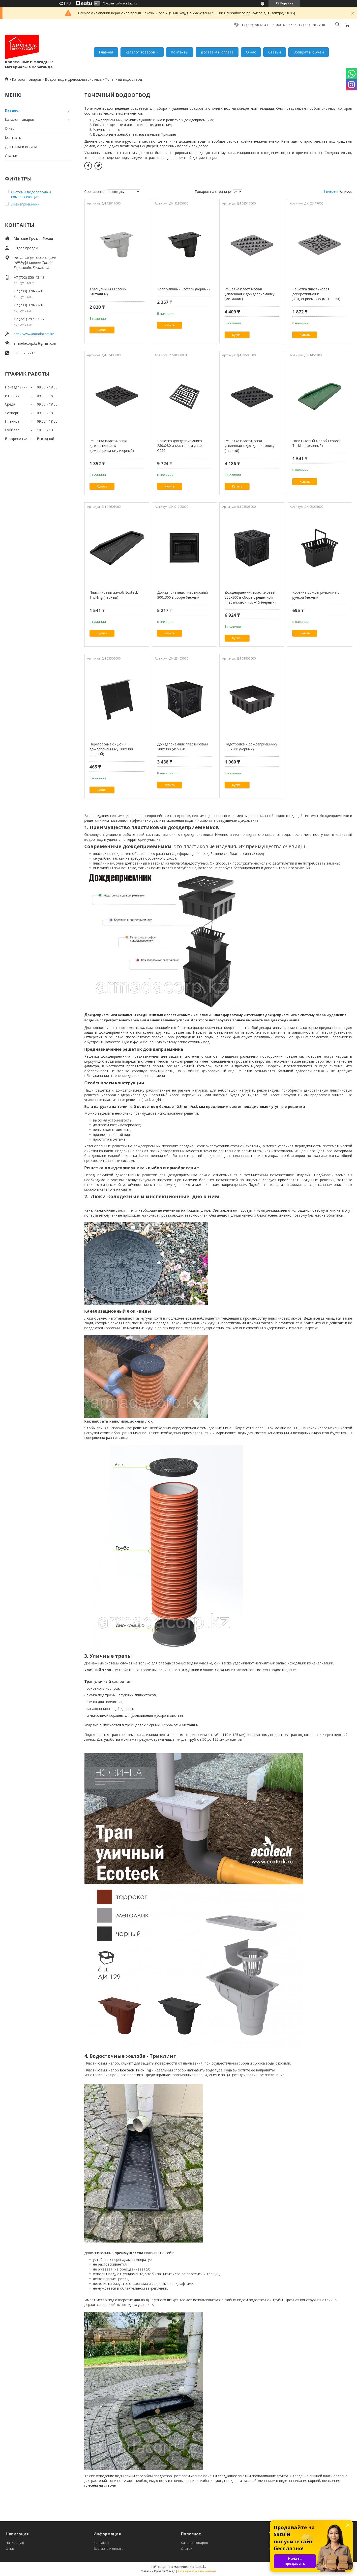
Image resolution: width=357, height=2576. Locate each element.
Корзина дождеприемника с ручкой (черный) (315, 595)
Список (346, 191)
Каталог (12, 110)
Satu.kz (201, 2566)
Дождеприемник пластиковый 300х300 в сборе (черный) (182, 595)
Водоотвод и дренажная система (73, 79)
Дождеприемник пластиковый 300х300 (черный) (182, 746)
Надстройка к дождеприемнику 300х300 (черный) (251, 746)
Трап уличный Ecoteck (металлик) (107, 291)
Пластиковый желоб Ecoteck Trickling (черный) (113, 595)
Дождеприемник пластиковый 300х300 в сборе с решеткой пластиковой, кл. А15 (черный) (250, 597)
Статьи (274, 52)
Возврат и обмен (308, 52)
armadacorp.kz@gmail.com (35, 343)
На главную (15, 2542)
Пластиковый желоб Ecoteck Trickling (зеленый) (316, 443)
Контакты (179, 52)
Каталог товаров (140, 52)
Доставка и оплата (217, 52)
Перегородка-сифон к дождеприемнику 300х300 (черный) (111, 749)
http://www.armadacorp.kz (34, 334)
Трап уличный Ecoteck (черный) (183, 289)
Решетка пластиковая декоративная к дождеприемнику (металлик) (316, 294)
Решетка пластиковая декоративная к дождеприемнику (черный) (111, 445)
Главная (106, 52)
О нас (251, 52)
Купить (102, 330)
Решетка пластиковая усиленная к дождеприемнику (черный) (249, 445)
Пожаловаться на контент (197, 2571)
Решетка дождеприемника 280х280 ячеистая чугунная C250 (180, 445)
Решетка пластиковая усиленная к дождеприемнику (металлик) (249, 294)
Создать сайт (112, 3)
